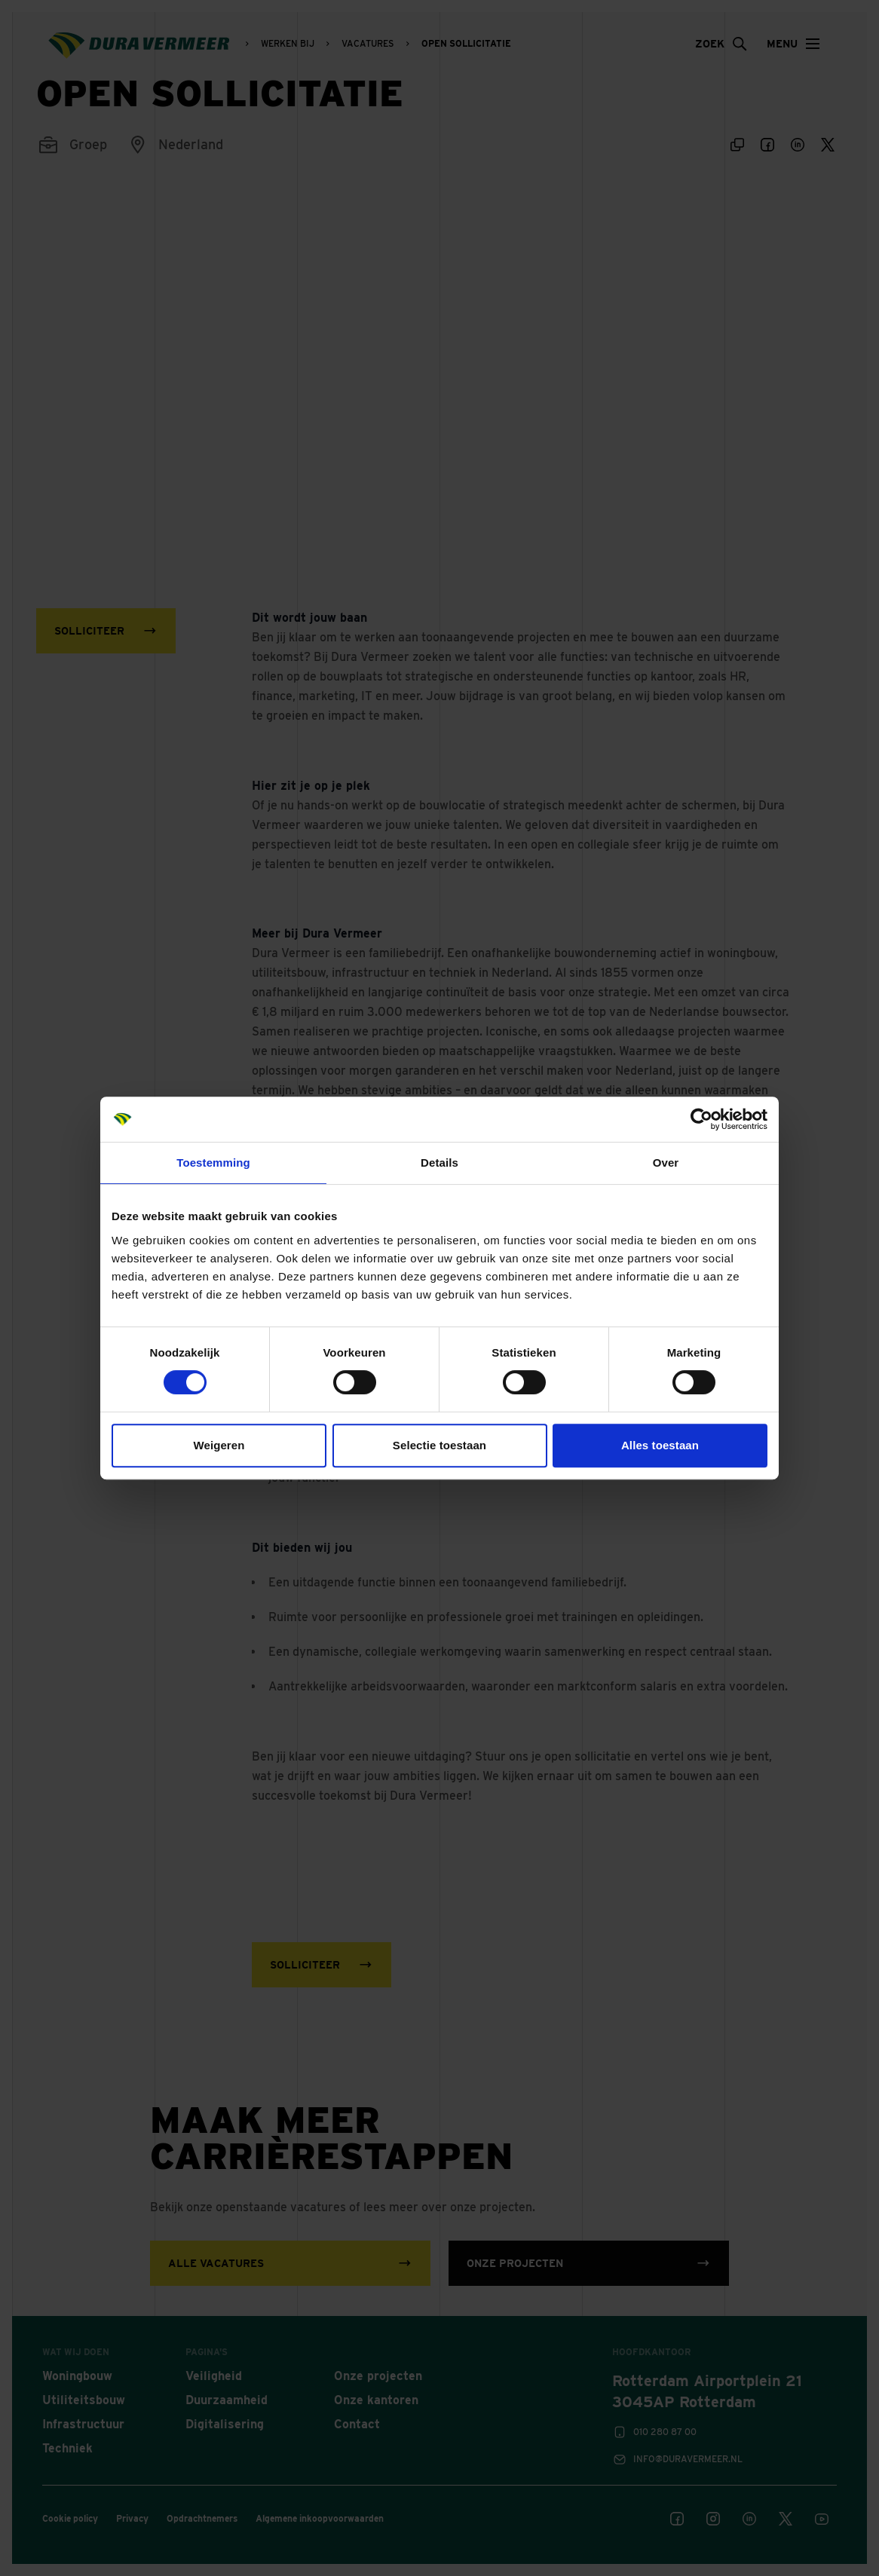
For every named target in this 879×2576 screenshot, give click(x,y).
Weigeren (218, 1445)
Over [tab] (666, 1162)
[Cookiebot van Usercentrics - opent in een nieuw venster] (701, 1119)
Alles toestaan (660, 1445)
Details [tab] (439, 1162)
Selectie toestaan (439, 1445)
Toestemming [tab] (213, 1162)
